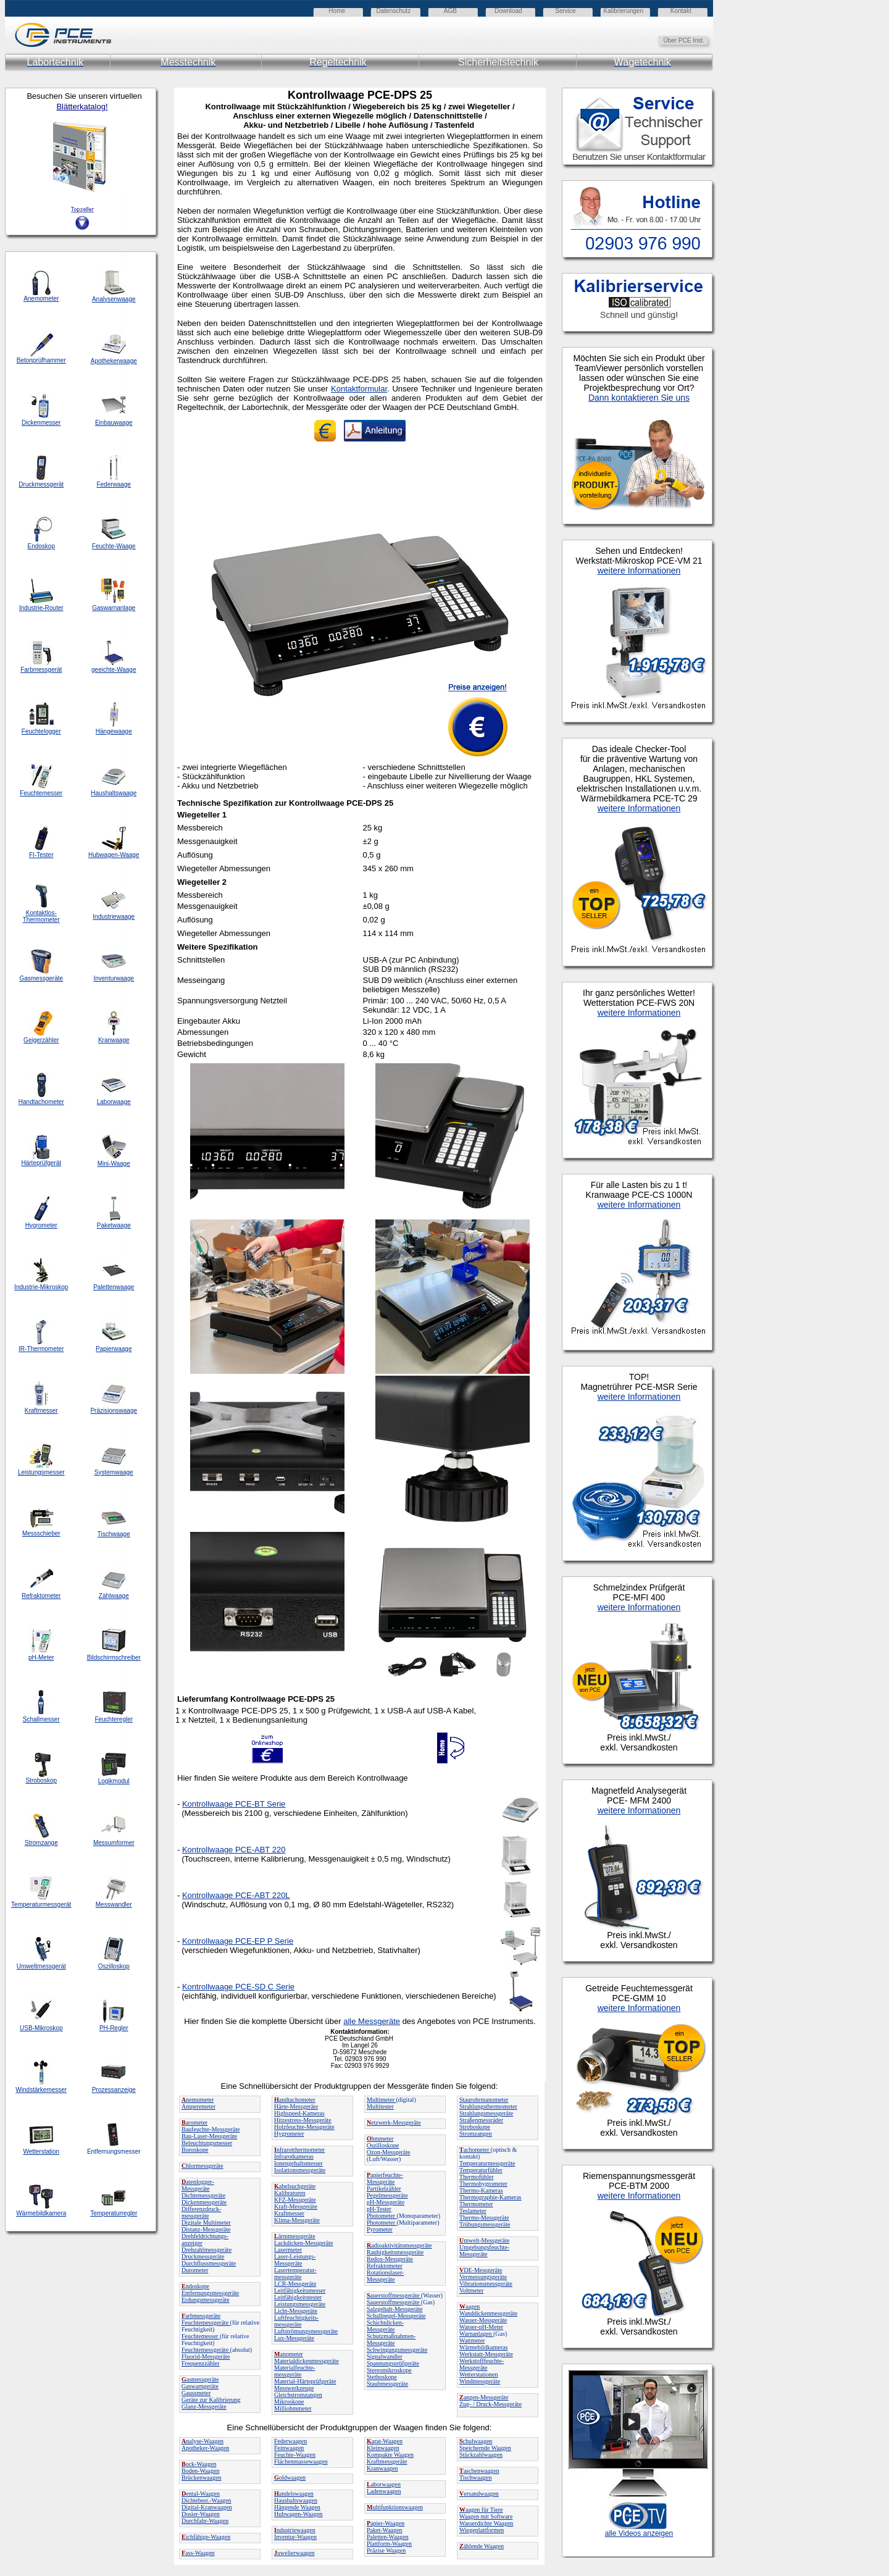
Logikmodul (114, 1781)
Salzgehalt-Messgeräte (395, 2309)
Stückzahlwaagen (481, 2454)
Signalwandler (385, 2356)
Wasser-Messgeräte (483, 2320)
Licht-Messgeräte (295, 2310)
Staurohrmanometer (483, 2099)
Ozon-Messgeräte (389, 2152)
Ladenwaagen (384, 2491)
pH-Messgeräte (385, 2202)
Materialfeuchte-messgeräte (294, 2371)
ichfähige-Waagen (206, 2536)
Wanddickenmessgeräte (488, 2313)
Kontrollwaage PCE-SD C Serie (238, 1986)
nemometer (198, 2099)
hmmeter (380, 2138)
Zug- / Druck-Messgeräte (490, 2404)
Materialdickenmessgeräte (306, 2360)
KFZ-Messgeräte (295, 2199)
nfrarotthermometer (299, 2149)
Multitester (380, 2106)
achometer (475, 2149)
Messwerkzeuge (294, 2388)
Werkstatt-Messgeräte (486, 2354)
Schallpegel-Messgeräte (396, 2315)
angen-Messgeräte (483, 2397)
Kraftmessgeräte (387, 2461)
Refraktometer (385, 2265)
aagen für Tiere (481, 2509)
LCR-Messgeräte (295, 2283)
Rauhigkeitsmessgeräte (395, 2252)
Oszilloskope (383, 2145)
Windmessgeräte (479, 2381)
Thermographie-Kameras (490, 2197)
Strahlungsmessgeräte (486, 2113)
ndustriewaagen (294, 2530)
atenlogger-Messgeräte (198, 2185)
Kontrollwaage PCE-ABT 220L (236, 1895)
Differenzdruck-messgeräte (201, 2212)
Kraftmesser (289, 2213)
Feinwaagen (289, 2447)
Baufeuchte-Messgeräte (211, 2129)
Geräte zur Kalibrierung (211, 2399)
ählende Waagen (481, 2546)
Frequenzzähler (201, 2363)
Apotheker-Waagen (205, 2447)
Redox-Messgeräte (390, 2259)
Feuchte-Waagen (294, 2454)
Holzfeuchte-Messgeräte (304, 2126)
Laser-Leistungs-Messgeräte (295, 2260)
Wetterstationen (478, 2374)
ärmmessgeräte (294, 2236)
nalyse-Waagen (202, 2441)
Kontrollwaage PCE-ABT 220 (233, 1849)
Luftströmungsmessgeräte (306, 2331)
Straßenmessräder (481, 2120)
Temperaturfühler (481, 2170)
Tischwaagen (475, 2477)
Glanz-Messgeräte (204, 2406)
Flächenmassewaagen (301, 2461)
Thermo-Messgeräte (484, 2217)
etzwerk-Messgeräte (394, 2122)
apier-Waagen (385, 2523)
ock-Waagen (199, 2464)
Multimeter (381, 2099)
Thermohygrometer (483, 2183)
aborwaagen (384, 2484)
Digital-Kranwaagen (207, 2507)
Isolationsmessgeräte (299, 2170)
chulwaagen (475, 2441)
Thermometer (476, 2204)
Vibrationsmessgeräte (485, 2283)
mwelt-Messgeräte (484, 2240)
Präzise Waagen (386, 2550)
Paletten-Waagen (388, 2536)
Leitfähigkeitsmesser (299, 2290)
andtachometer (294, 2099)
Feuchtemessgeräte (206, 2322)
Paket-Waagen (385, 2530)
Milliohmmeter (293, 2408)
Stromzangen (475, 2133)
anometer (288, 2354)
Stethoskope (382, 2376)
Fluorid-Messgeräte (206, 2356)
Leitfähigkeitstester (298, 2297)
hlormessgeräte (202, 2165)
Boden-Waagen (200, 2470)
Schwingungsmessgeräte (397, 2349)
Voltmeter (471, 2290)
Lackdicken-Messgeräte (303, 2242)
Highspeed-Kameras (299, 2113)
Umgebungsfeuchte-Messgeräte (484, 2250)
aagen (469, 2306)
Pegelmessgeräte (387, 2195)
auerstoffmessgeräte (394, 2295)
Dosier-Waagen (201, 2514)
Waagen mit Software (485, 2516)
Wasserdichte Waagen (486, 2523)
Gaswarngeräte (200, 2386)
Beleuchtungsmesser (207, 2142)
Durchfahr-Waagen (205, 2520)
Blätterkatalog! (81, 106)
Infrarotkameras (294, 2156)
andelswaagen (294, 2493)
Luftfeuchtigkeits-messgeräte (296, 2321)
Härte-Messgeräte (296, 2106)
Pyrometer (380, 2229)
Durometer (195, 2270)
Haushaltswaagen (295, 2500)
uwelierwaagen (294, 2552)
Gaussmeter (196, 2393)
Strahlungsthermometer (488, 2106)
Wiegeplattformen (481, 2530)
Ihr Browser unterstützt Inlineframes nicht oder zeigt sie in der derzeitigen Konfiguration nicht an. (691, 1322)
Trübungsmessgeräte (484, 2224)
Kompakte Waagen (390, 2454)
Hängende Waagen (297, 2507)
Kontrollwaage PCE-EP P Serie (237, 1941)
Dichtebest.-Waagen (207, 2500)
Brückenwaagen (201, 2477)
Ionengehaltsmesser (298, 2163)
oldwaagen (290, 2477)
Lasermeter (288, 2249)
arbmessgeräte (201, 2315)
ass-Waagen (198, 2552)
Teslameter (472, 2210)
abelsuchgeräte (294, 2186)
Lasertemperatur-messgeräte (295, 2273)
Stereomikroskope (389, 2370)
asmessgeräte (200, 2379)
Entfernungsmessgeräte (210, 2293)
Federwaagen (290, 2441)
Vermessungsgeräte (483, 2276)
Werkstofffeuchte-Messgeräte (481, 2364)
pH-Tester (379, 2209)
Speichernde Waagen (485, 2447)
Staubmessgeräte (387, 2383)
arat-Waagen (385, 2441)
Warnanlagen (476, 2333)
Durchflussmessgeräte (209, 2263)
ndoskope (195, 2286)
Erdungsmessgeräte (206, 2299)
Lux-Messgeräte (294, 2338)
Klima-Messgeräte (297, 2220)
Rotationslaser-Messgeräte (385, 2276)
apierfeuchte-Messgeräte (385, 2178)
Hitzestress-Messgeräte (303, 2120)
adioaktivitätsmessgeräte (399, 2245)
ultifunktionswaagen (395, 2507)
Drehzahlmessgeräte (207, 2249)
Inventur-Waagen (295, 2536)
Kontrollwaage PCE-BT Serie (233, 1804)
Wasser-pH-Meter (481, 2326)
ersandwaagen (479, 2493)
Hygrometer (289, 2133)
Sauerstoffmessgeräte (394, 2302)
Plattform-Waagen (389, 2543)
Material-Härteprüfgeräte (305, 2381)
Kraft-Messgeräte (295, 2206)
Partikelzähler (384, 2188)
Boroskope (195, 2149)
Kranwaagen (382, 2468)
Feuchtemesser (201, 2336)
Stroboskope (474, 2126)
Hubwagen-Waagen (298, 2514)
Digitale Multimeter (206, 2222)
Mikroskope (289, 2401)
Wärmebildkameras (483, 2347)
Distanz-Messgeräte (206, 2229)
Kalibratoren (290, 2192)
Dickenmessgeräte (204, 2202)
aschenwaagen (479, 2470)
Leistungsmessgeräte (299, 2304)
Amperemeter (198, 2106)
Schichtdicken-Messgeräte (385, 2326)
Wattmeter (472, 2340)
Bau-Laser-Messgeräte (209, 2136)
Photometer (382, 2215)
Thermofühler (476, 2176)
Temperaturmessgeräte (487, 2163)
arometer (194, 2122)
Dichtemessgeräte (203, 2195)
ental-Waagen (201, 2493)
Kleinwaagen (383, 2447)
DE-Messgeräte (480, 2270)
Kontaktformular (359, 388)
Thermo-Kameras (481, 2190)
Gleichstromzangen (298, 2394)
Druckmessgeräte (203, 2256)
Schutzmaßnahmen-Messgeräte (391, 2339)
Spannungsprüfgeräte (393, 2363)
